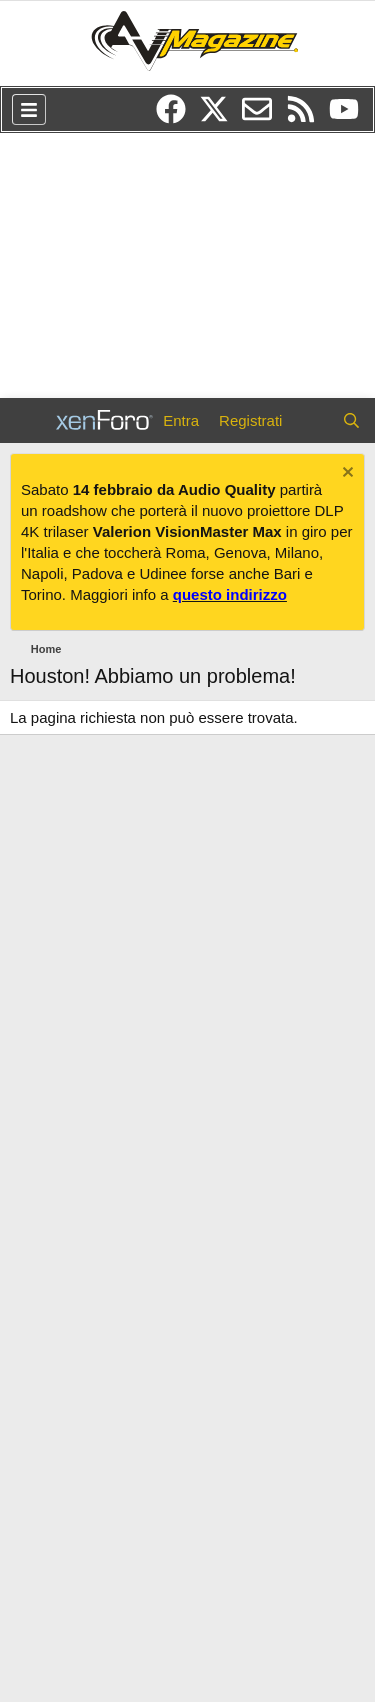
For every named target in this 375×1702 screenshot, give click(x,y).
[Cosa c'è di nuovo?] (311, 420)
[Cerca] (351, 420)
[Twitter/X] (220, 116)
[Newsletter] (263, 116)
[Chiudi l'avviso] (345, 474)
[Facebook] (177, 116)
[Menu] (29, 109)
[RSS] (307, 116)
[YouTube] (349, 116)
